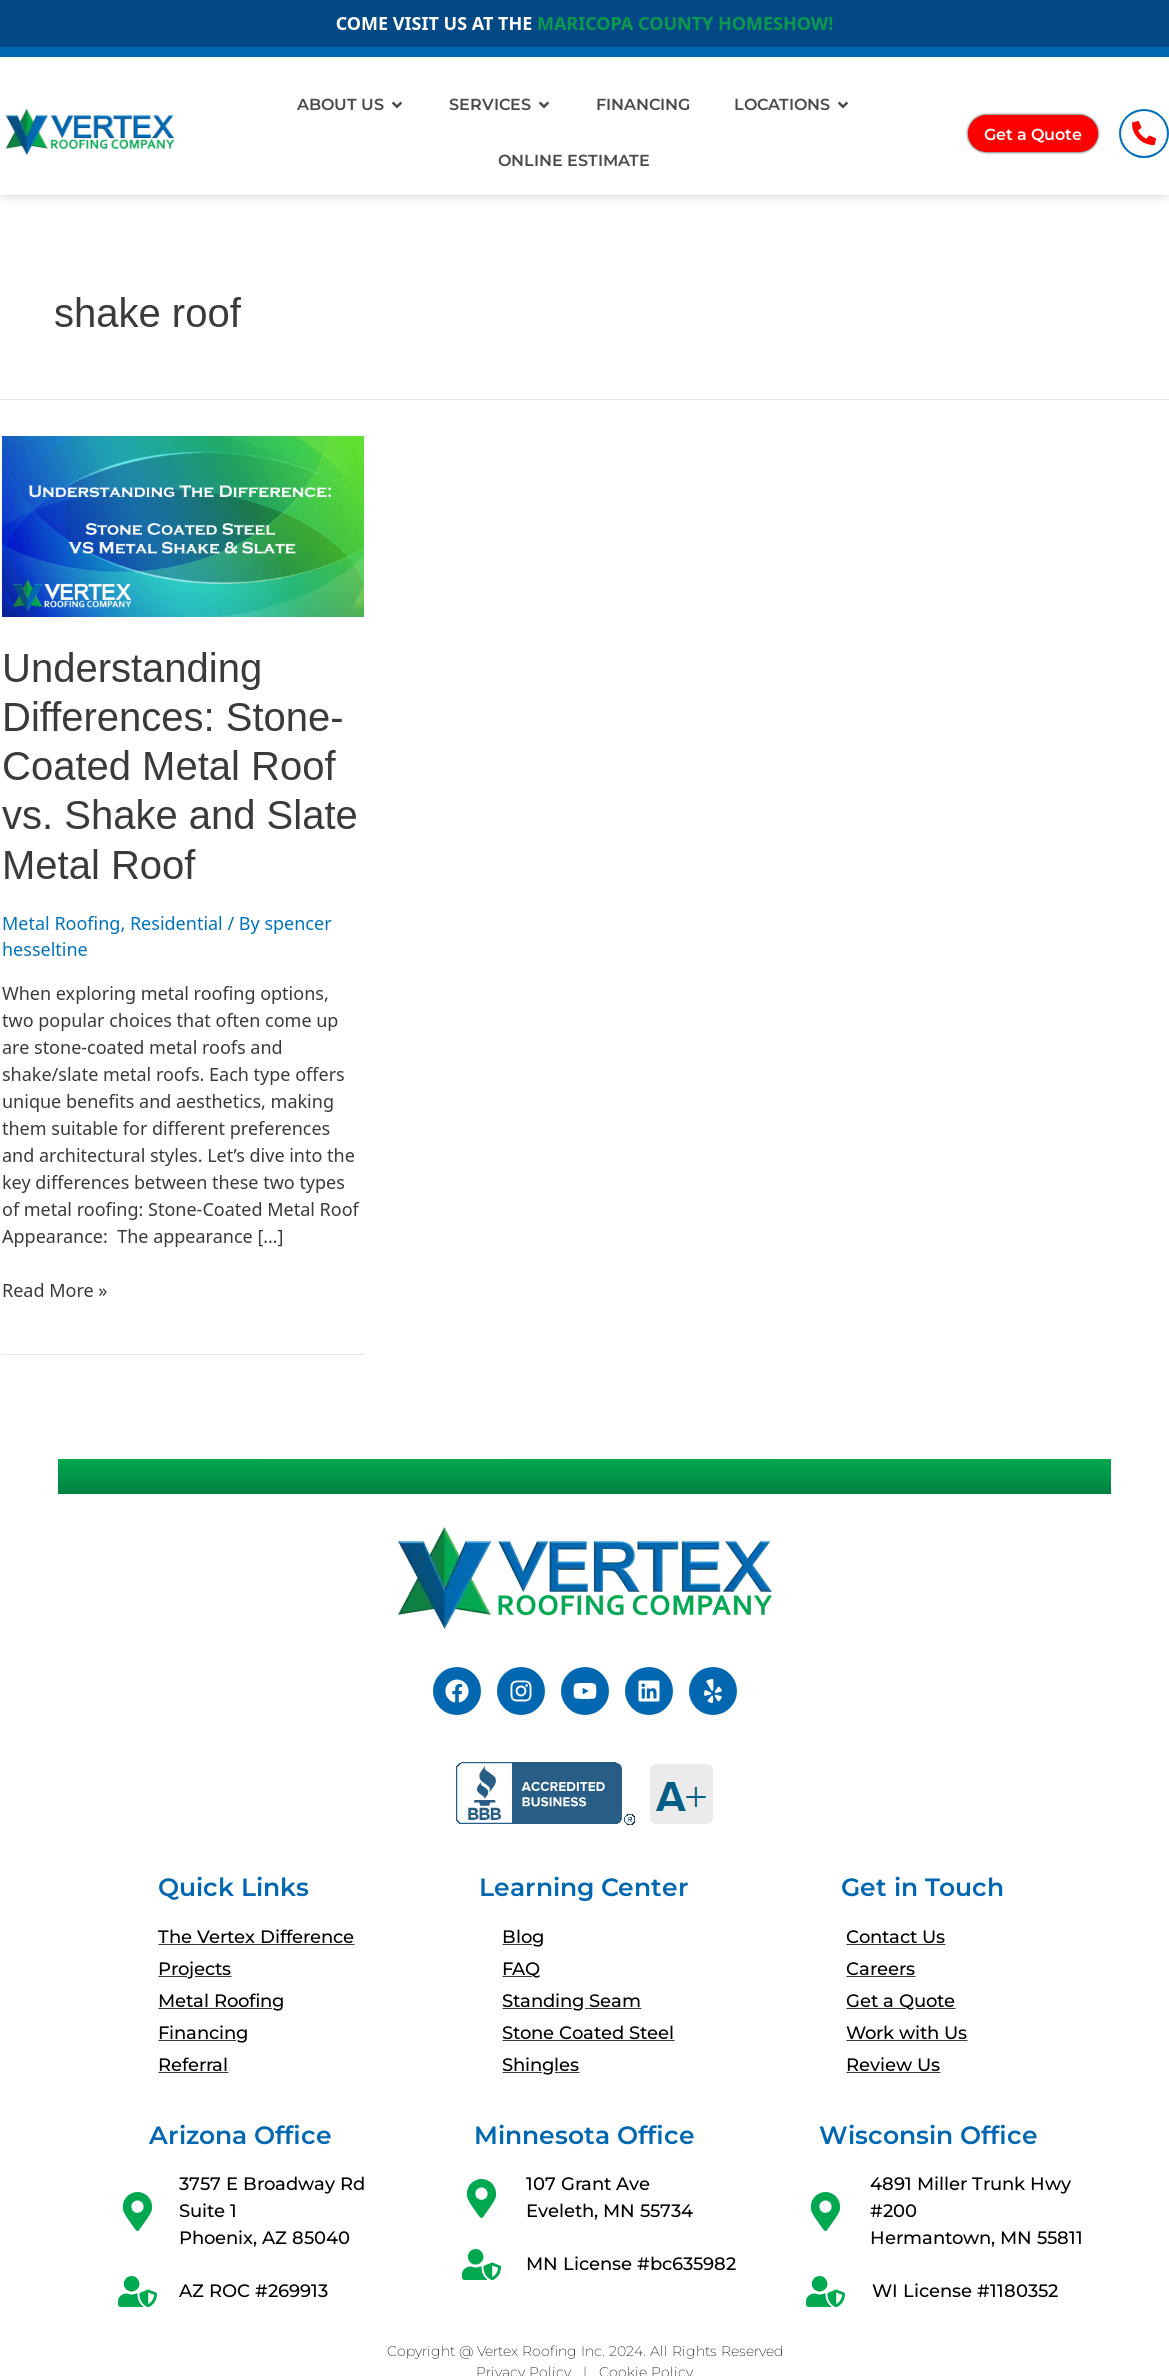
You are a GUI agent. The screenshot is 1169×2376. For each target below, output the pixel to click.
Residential (176, 923)
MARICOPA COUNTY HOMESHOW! (685, 23)
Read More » (54, 1289)
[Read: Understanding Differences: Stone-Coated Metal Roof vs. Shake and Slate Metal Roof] (183, 526)
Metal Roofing (61, 923)
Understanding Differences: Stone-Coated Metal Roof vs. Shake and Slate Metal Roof (180, 766)
